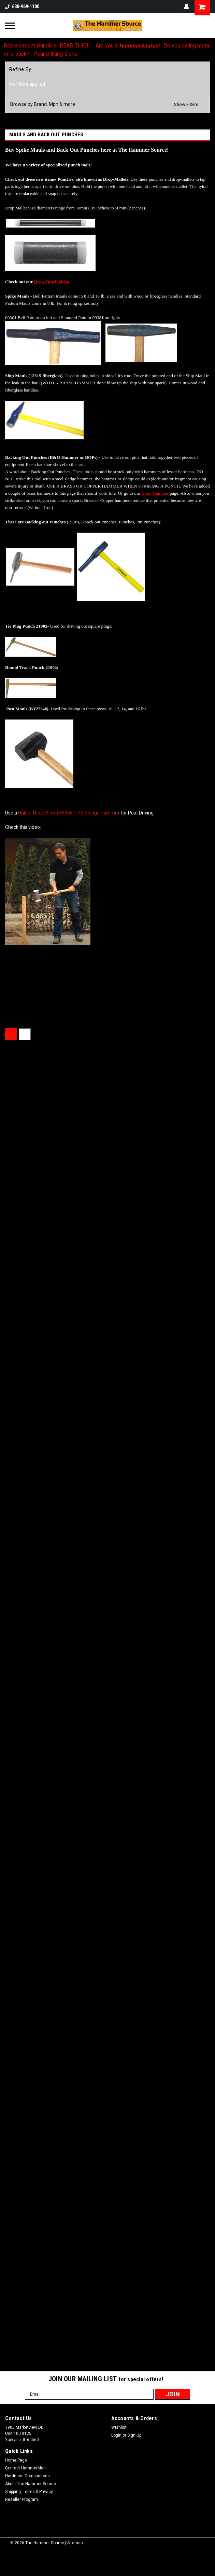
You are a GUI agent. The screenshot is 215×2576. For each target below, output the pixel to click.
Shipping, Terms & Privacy (29, 2491)
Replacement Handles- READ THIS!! (47, 45)
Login (116, 2435)
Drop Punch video (51, 281)
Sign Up (134, 2435)
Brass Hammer (155, 493)
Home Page (16, 2460)
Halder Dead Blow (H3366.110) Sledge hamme (68, 813)
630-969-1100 (22, 6)
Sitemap (75, 2542)
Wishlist (119, 2427)
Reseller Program (21, 2499)
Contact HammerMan (25, 2468)
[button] (107, 104)
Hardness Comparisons (27, 2476)
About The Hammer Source (30, 2483)
